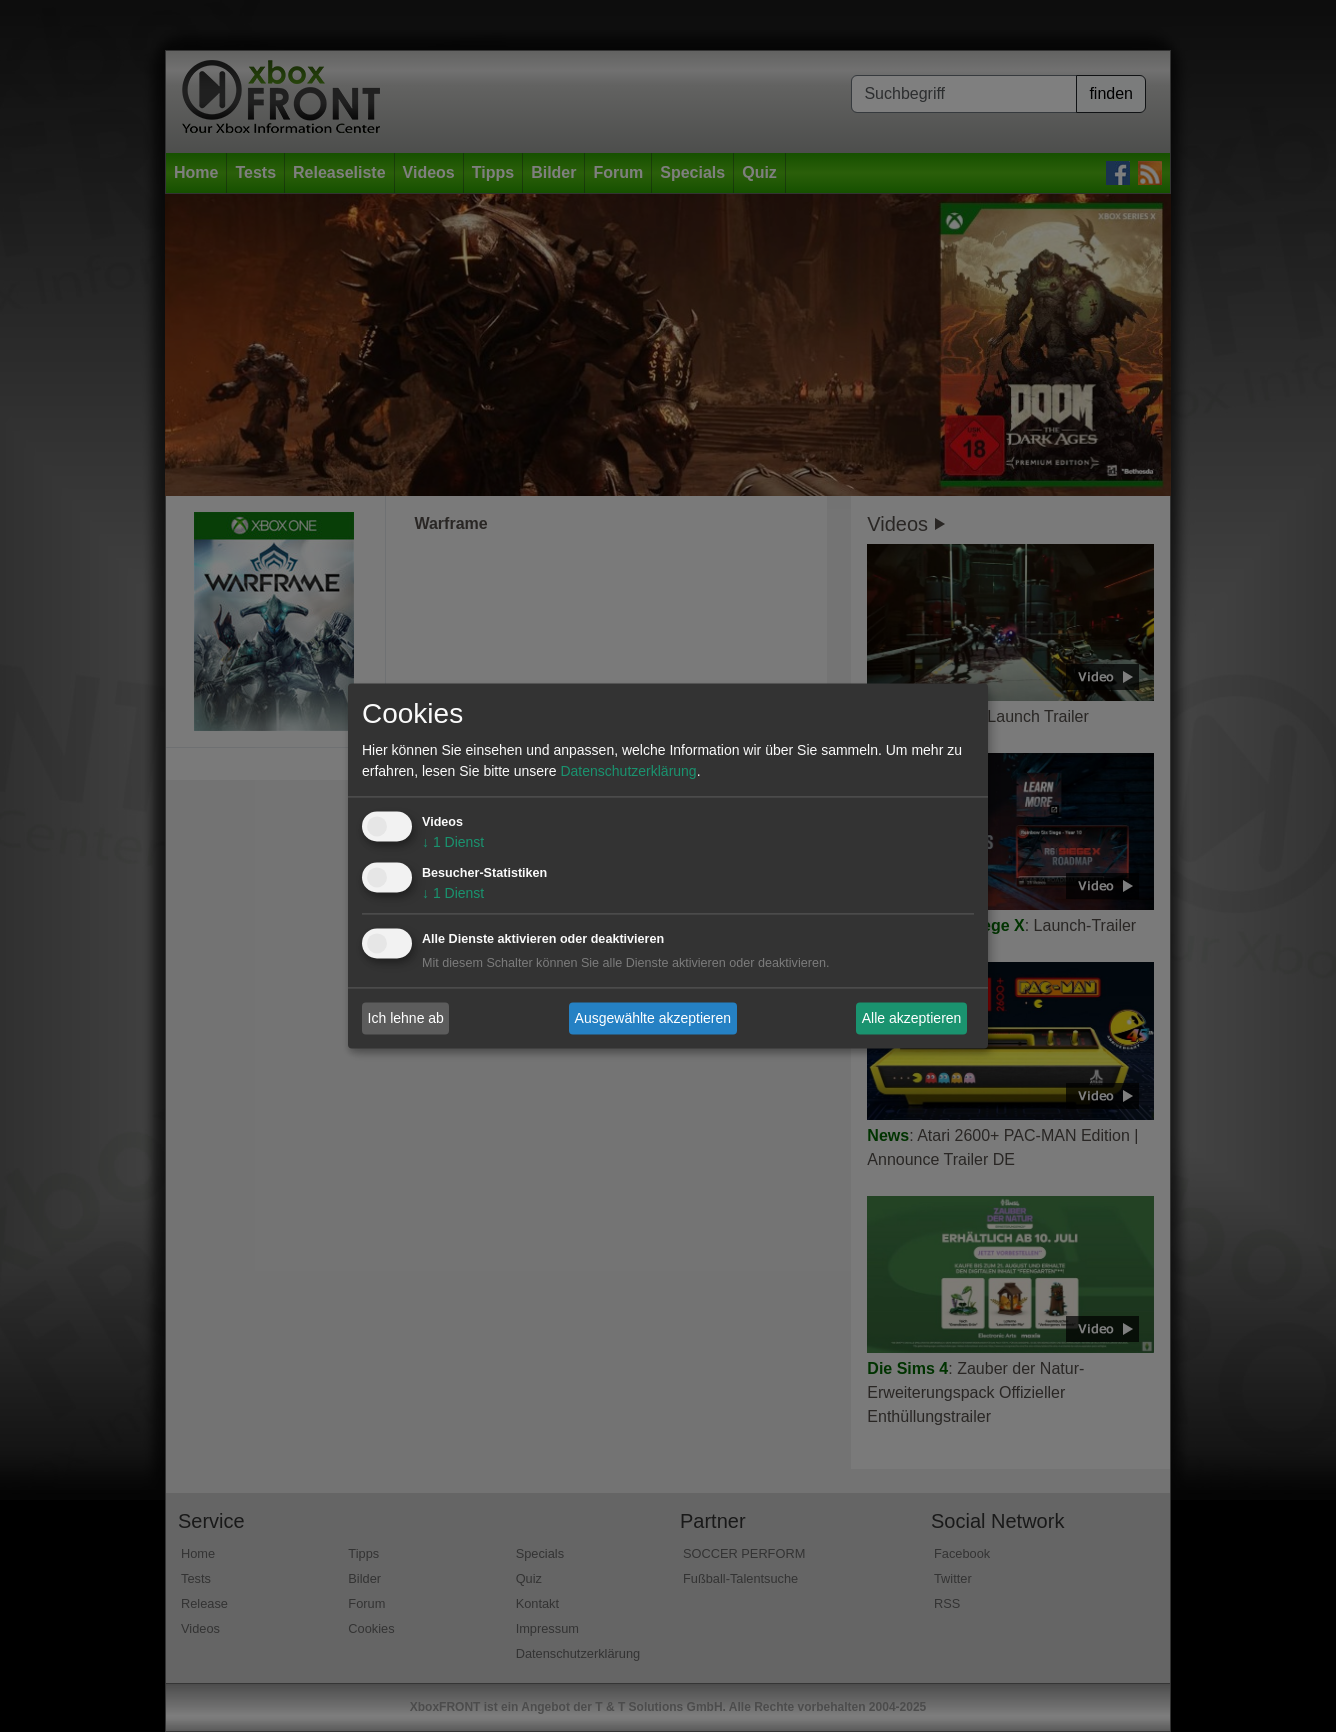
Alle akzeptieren (912, 1018)
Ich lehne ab (406, 1018)
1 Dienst (453, 843)
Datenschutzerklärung (628, 772)
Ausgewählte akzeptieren (653, 1018)
